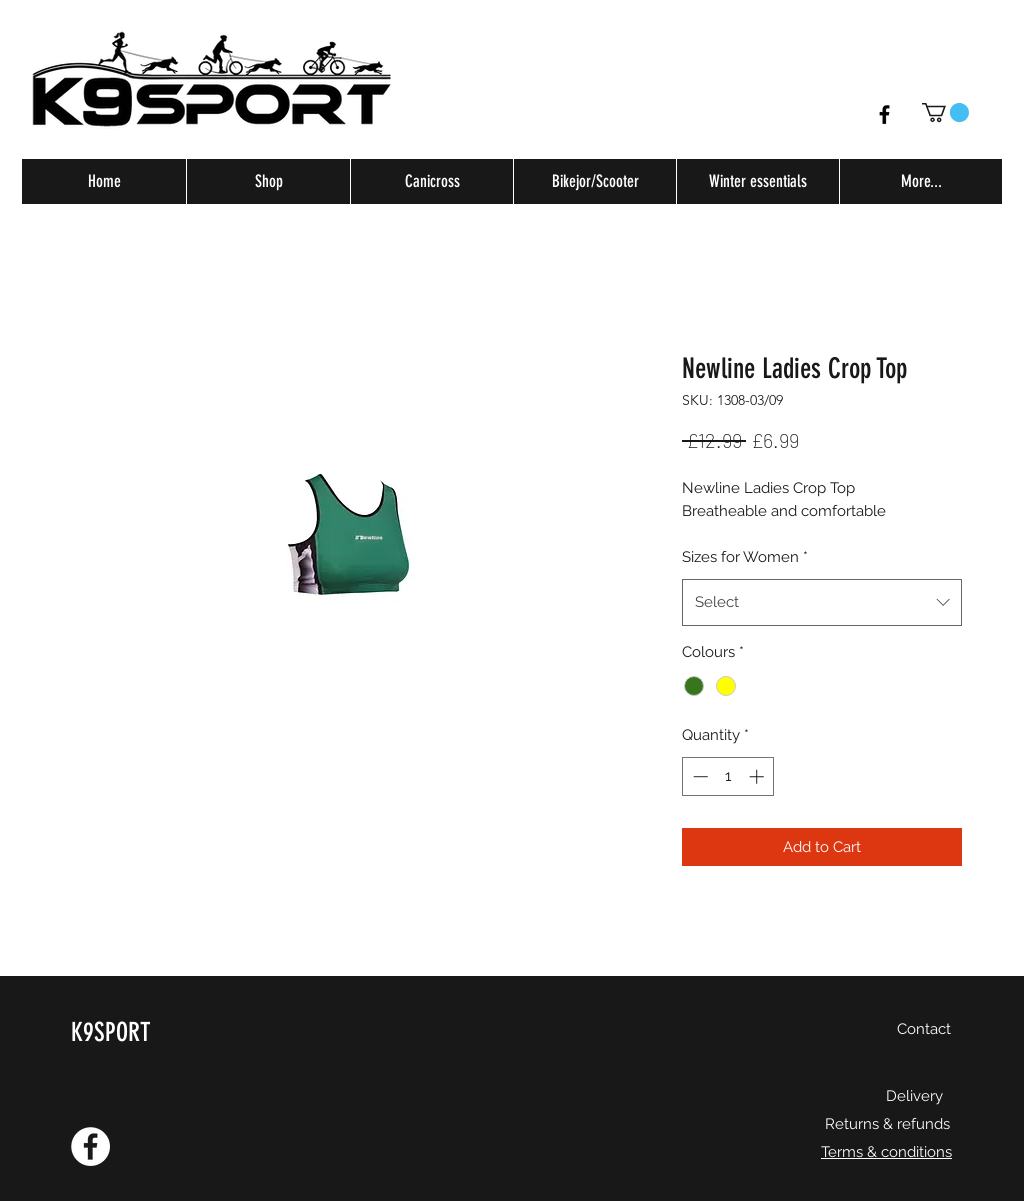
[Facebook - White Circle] (90, 1146)
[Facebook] (884, 114)
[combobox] (822, 602)
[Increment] (758, 776)
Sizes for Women (745, 557)
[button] (945, 112)
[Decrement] (698, 776)
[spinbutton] (728, 776)
